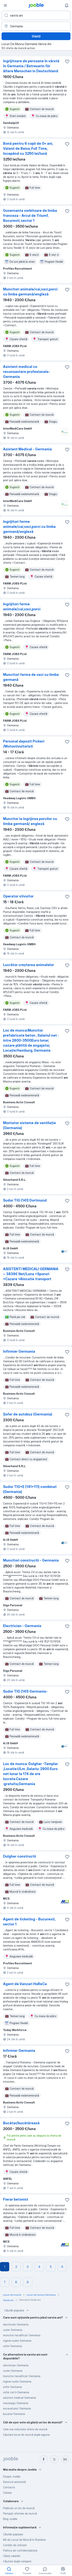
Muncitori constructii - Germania (31, 1560)
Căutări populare (17, 2310)
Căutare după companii (17, 2561)
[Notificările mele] (66, 5)
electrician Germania (15, 2324)
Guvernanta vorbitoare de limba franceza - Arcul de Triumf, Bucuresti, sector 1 (30, 216)
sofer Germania (12, 2346)
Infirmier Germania (19, 1351)
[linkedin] (65, 2459)
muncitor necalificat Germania (21, 2335)
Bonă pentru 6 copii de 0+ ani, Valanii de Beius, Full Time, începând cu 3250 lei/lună (28, 148)
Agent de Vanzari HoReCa (25, 1984)
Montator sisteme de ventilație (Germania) (29, 1125)
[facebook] (43, 2459)
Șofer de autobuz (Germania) (27, 1414)
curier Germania (12, 2329)
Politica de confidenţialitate (20, 2550)
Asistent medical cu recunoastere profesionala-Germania (26, 372)
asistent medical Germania (19, 2397)
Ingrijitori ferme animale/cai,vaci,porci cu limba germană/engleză (29, 527)
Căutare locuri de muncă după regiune (26, 2434)
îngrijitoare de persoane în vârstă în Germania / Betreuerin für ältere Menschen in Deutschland (31, 66)
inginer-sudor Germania (17, 2340)
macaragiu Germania (15, 2403)
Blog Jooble (10, 2518)
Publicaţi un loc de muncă (19, 2508)
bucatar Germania (14, 2413)
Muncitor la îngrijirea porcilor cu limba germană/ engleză (30, 821)
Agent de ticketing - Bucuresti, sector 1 (29, 1921)
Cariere (7, 2492)
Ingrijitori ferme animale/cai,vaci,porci (22, 606)
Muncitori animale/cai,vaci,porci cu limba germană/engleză (30, 291)
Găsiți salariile (11, 2555)
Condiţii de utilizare (15, 2545)
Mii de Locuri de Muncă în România (24, 2539)
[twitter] (54, 2459)
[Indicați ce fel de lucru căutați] (36, 15)
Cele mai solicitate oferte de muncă (25, 2429)
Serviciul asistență (14, 2481)
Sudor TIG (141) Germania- (25, 1691)
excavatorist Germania (17, 2408)
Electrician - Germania (22, 1626)
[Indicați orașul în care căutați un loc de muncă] (36, 26)
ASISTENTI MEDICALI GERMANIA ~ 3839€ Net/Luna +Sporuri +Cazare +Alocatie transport (30, 1274)
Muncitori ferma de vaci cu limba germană (31, 677)
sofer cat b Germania (16, 2392)
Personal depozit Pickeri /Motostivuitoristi (23, 743)
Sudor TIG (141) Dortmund (25, 1200)
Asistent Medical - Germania (27, 449)
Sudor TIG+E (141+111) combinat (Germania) (30, 1489)
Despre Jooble (11, 2476)
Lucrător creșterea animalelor (28, 965)
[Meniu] (5, 5)
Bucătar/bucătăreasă (21, 2123)
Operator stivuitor (18, 896)
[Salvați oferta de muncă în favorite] (67, 61)
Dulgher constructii (19, 1856)
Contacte (9, 2487)
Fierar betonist (15, 2199)
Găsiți (36, 36)
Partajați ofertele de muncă (20, 2513)
